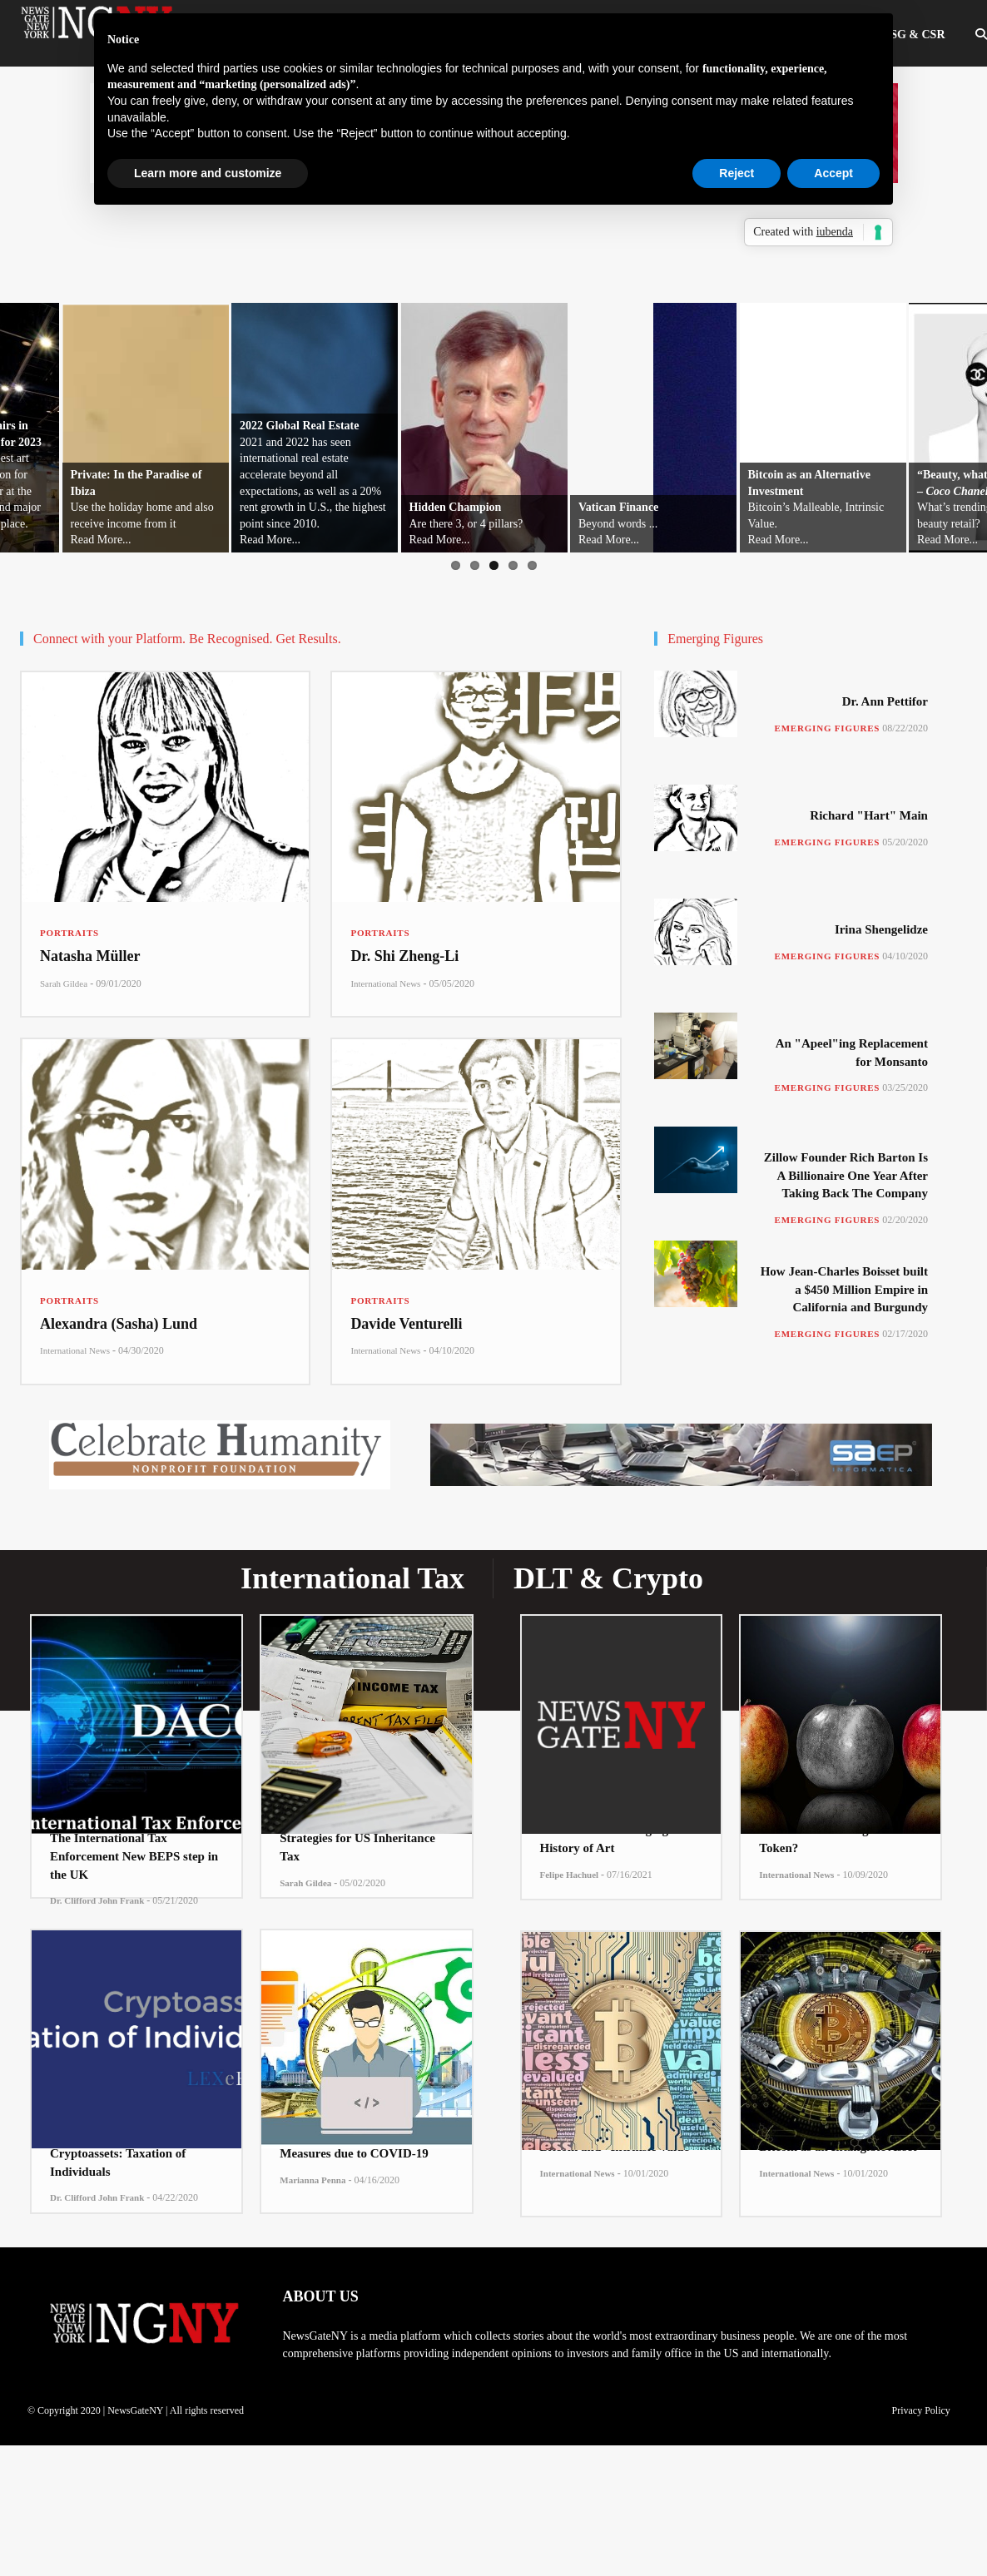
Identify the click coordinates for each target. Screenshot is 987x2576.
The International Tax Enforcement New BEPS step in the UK (134, 1855)
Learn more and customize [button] (207, 173)
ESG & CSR (914, 34)
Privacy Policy (920, 2410)
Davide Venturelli (406, 1323)
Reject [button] (736, 173)
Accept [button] (833, 173)
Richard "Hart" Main (869, 815)
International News (385, 983)
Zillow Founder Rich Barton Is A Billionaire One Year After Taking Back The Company (846, 1175)
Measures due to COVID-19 (354, 2153)
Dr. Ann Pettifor (885, 701)
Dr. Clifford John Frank (97, 1900)
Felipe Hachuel (569, 1875)
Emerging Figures (827, 728)
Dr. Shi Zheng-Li (404, 956)
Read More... (101, 539)
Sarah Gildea (63, 983)
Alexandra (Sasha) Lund (118, 1323)
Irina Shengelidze (881, 929)
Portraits (69, 933)
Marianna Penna (312, 2180)
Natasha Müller (90, 956)
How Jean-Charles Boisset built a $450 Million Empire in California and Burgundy (844, 1289)
